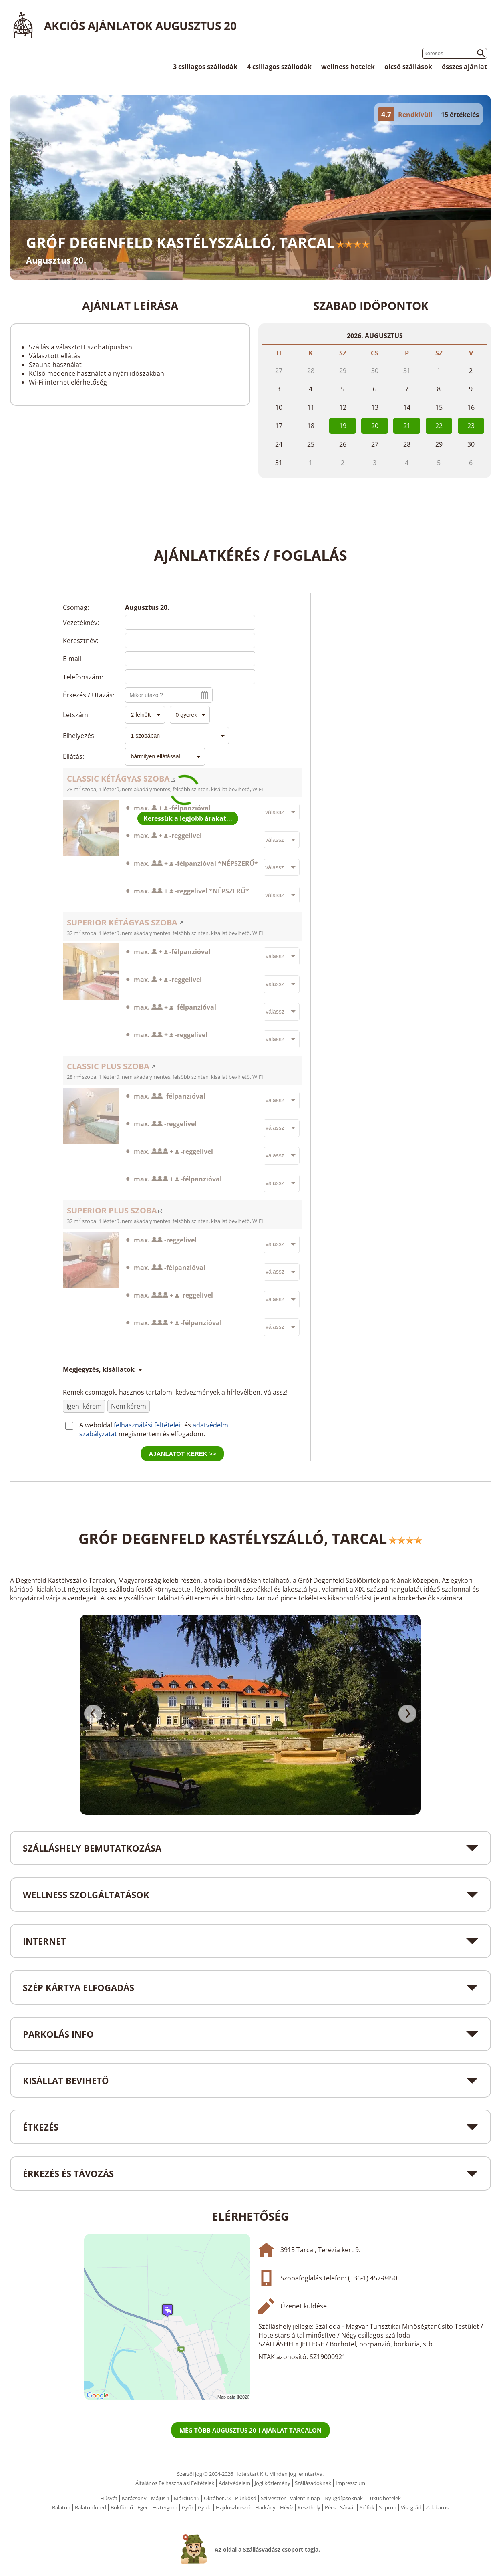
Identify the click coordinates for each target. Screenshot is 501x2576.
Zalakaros (437, 2507)
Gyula (204, 2507)
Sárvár (347, 2507)
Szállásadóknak (313, 2483)
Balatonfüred (90, 2507)
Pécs (330, 2507)
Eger (142, 2507)
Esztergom (164, 2507)
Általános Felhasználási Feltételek (174, 2483)
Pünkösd (245, 2498)
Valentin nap (305, 2498)
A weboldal (96, 1425)
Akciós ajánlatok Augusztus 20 (140, 25)
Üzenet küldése (303, 2306)
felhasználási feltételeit (148, 1425)
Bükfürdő (122, 2507)
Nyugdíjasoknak (343, 2498)
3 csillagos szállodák (205, 66)
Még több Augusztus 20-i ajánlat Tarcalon (250, 2430)
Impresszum (350, 2483)
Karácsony (134, 2498)
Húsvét (108, 2498)
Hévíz (286, 2507)
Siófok (367, 2507)
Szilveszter (273, 2498)
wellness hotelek (348, 66)
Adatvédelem (234, 2483)
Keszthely (309, 2507)
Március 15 (186, 2498)
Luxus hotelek (384, 2498)
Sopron (387, 2507)
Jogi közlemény (272, 2483)
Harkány (265, 2507)
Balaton (61, 2507)
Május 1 (160, 2498)
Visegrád (411, 2507)
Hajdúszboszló (233, 2507)
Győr (187, 2507)
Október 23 (217, 2498)
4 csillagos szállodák (279, 66)
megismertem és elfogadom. (162, 1433)
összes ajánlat (464, 66)
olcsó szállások (408, 66)
